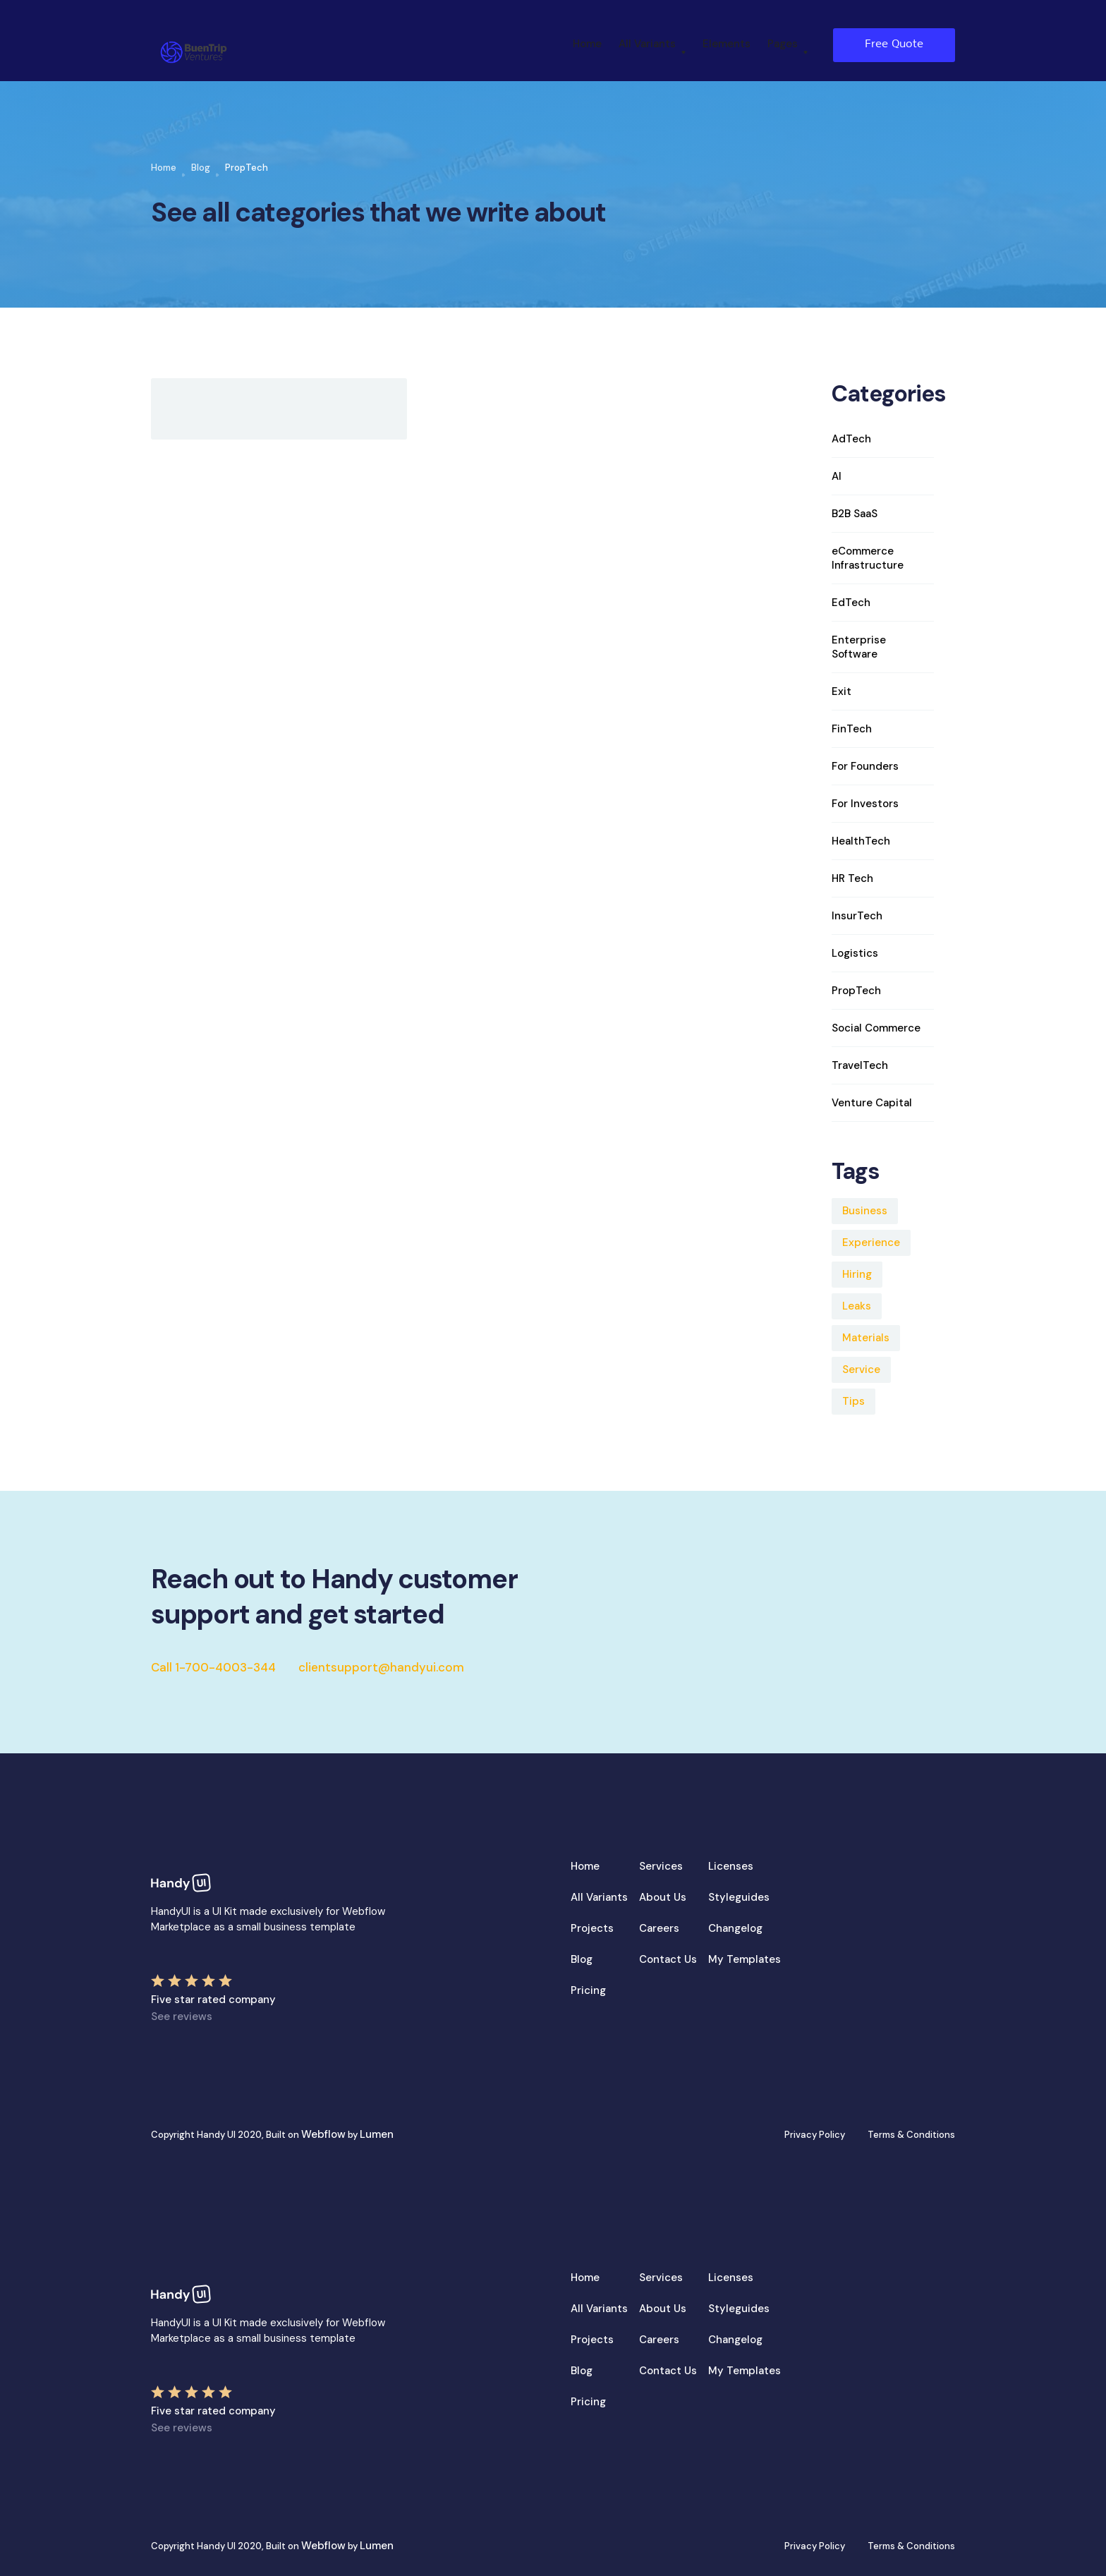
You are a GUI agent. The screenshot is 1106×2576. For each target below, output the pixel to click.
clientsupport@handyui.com (381, 1667)
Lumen (377, 2134)
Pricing (588, 1990)
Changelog (735, 1928)
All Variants (599, 1897)
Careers (659, 1928)
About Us (662, 1897)
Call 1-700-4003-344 (213, 1667)
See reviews (181, 2016)
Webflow (323, 2134)
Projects (592, 1928)
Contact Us (668, 1959)
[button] (652, 45)
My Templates (744, 1959)
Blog (200, 168)
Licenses (730, 1866)
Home (587, 44)
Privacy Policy (814, 2135)
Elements (726, 44)
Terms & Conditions (911, 2135)
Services (661, 1866)
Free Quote (894, 44)
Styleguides (739, 1897)
